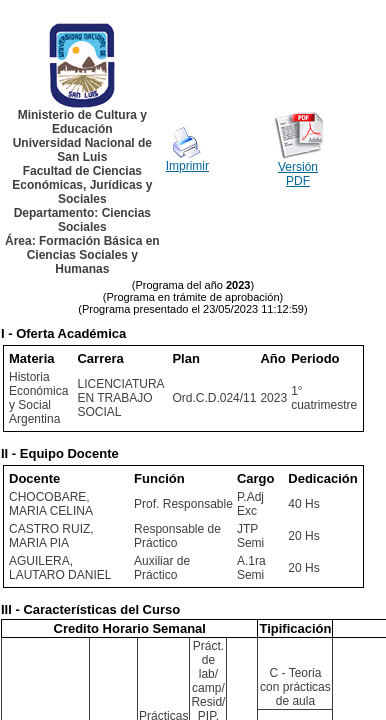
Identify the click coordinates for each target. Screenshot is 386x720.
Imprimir (187, 166)
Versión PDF (298, 174)
